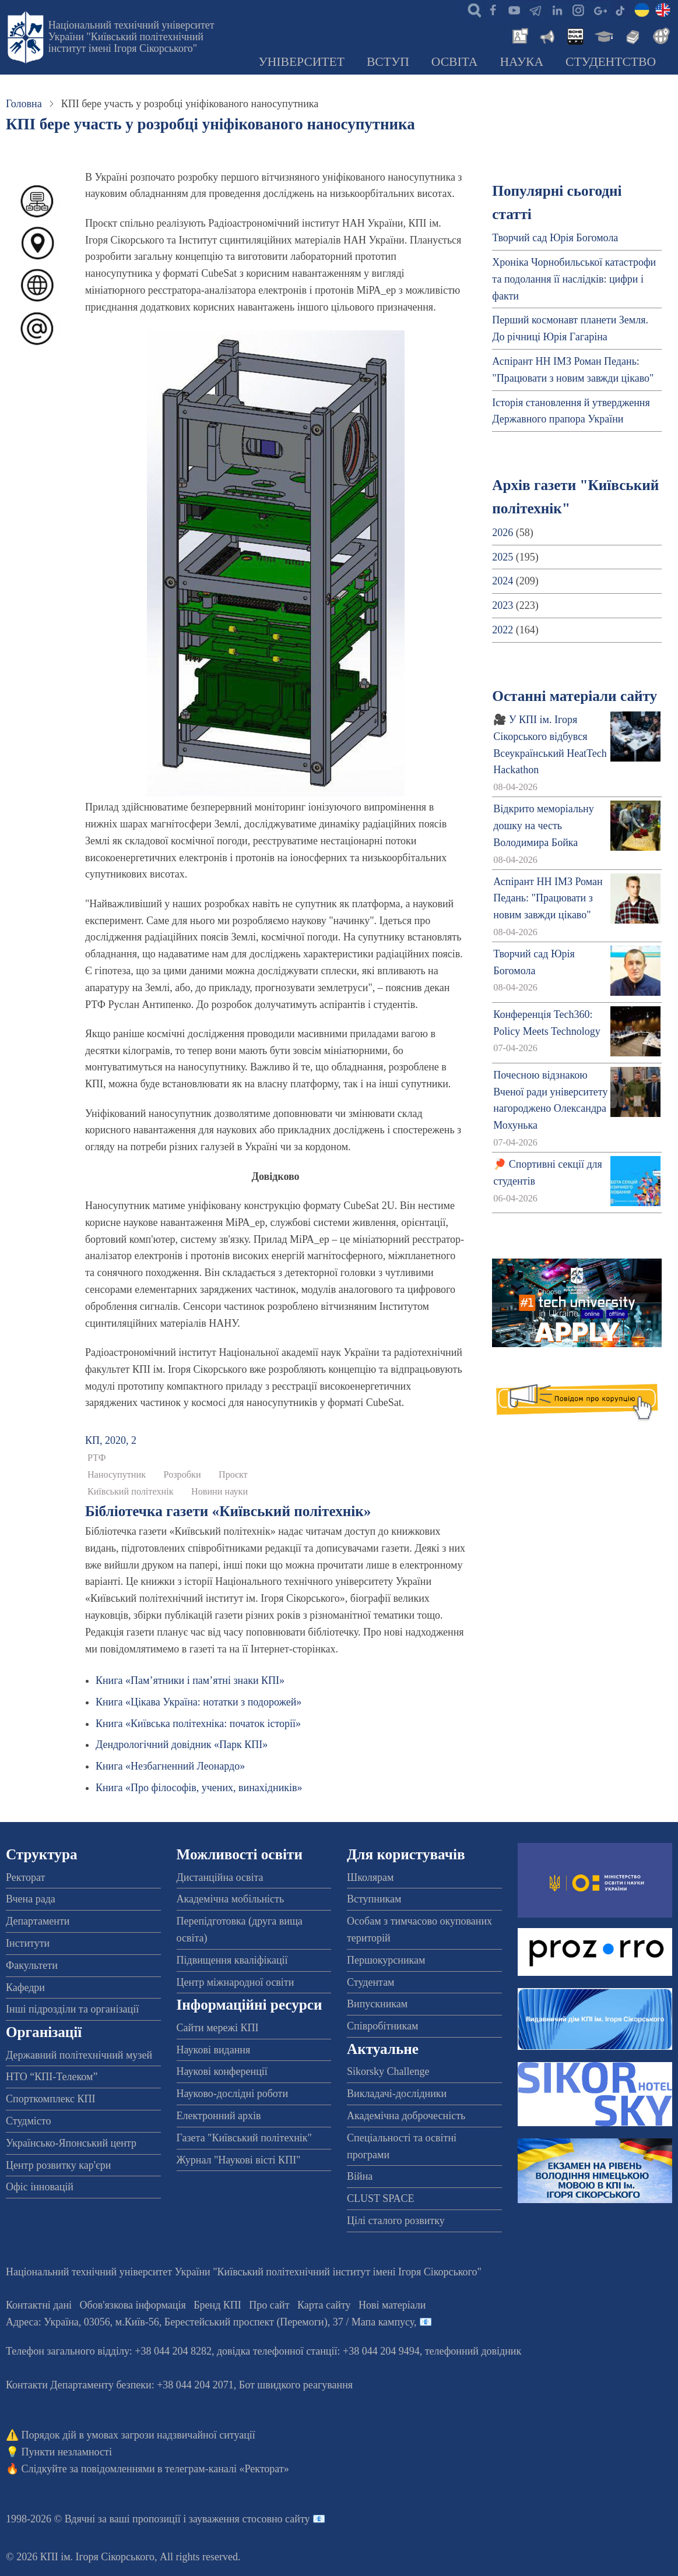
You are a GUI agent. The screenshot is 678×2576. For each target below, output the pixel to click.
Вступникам (374, 1899)
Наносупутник (116, 1475)
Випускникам (377, 2004)
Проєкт (233, 1475)
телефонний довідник (473, 2351)
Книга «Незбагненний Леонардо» (170, 1766)
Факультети (32, 1965)
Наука (521, 62)
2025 (502, 557)
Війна (360, 2176)
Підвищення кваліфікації (232, 1960)
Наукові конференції (222, 2071)
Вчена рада (30, 1899)
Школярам (370, 1877)
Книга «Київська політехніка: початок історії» (198, 1723)
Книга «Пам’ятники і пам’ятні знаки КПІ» (190, 1680)
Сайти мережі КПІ (218, 2028)
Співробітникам (382, 2026)
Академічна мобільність (230, 1899)
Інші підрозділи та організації (72, 2009)
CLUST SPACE (380, 2198)
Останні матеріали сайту (574, 696)
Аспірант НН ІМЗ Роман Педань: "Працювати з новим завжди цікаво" (547, 898)
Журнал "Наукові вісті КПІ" (239, 2160)
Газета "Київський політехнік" (244, 2138)
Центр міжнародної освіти (235, 1982)
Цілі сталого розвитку (396, 2220)
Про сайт (269, 2305)
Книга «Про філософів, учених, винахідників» (199, 1787)
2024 (502, 581)
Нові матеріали (392, 2305)
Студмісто (28, 2121)
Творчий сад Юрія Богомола (555, 238)
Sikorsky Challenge (388, 2071)
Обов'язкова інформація (133, 2305)
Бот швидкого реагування (296, 2385)
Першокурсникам (386, 1960)
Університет (301, 62)
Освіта (454, 62)
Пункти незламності (67, 2452)
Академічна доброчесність (406, 2116)
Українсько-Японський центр (71, 2143)
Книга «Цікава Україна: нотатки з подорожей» (198, 1702)
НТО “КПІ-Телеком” (51, 2076)
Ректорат (25, 1877)
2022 (502, 630)
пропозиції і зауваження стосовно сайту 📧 (228, 2519)
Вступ (388, 62)
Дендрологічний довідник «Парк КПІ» (182, 1744)
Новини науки (219, 1491)
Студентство (610, 62)
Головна (24, 104)
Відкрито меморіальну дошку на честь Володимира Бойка (543, 825)
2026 (502, 532)
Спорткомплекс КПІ (51, 2099)
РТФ (96, 1458)
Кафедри (25, 1987)
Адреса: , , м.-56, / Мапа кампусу (210, 2322)
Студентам (371, 1982)
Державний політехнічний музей (79, 2055)
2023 (502, 605)
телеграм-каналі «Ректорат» (227, 2469)
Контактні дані (39, 2305)
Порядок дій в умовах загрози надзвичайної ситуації (138, 2435)
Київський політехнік (130, 1491)
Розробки (182, 1475)
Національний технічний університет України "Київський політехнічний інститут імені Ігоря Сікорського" (131, 36)
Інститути (28, 1943)
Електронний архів (219, 2116)
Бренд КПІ (217, 2305)
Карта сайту (324, 2305)
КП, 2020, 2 (110, 1440)
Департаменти (37, 1921)
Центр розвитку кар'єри (58, 2165)
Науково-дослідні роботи (233, 2093)
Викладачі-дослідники (397, 2093)
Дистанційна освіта (220, 1877)
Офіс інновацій (39, 2187)
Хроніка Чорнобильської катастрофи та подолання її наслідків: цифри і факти (574, 279)
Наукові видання (214, 2050)
